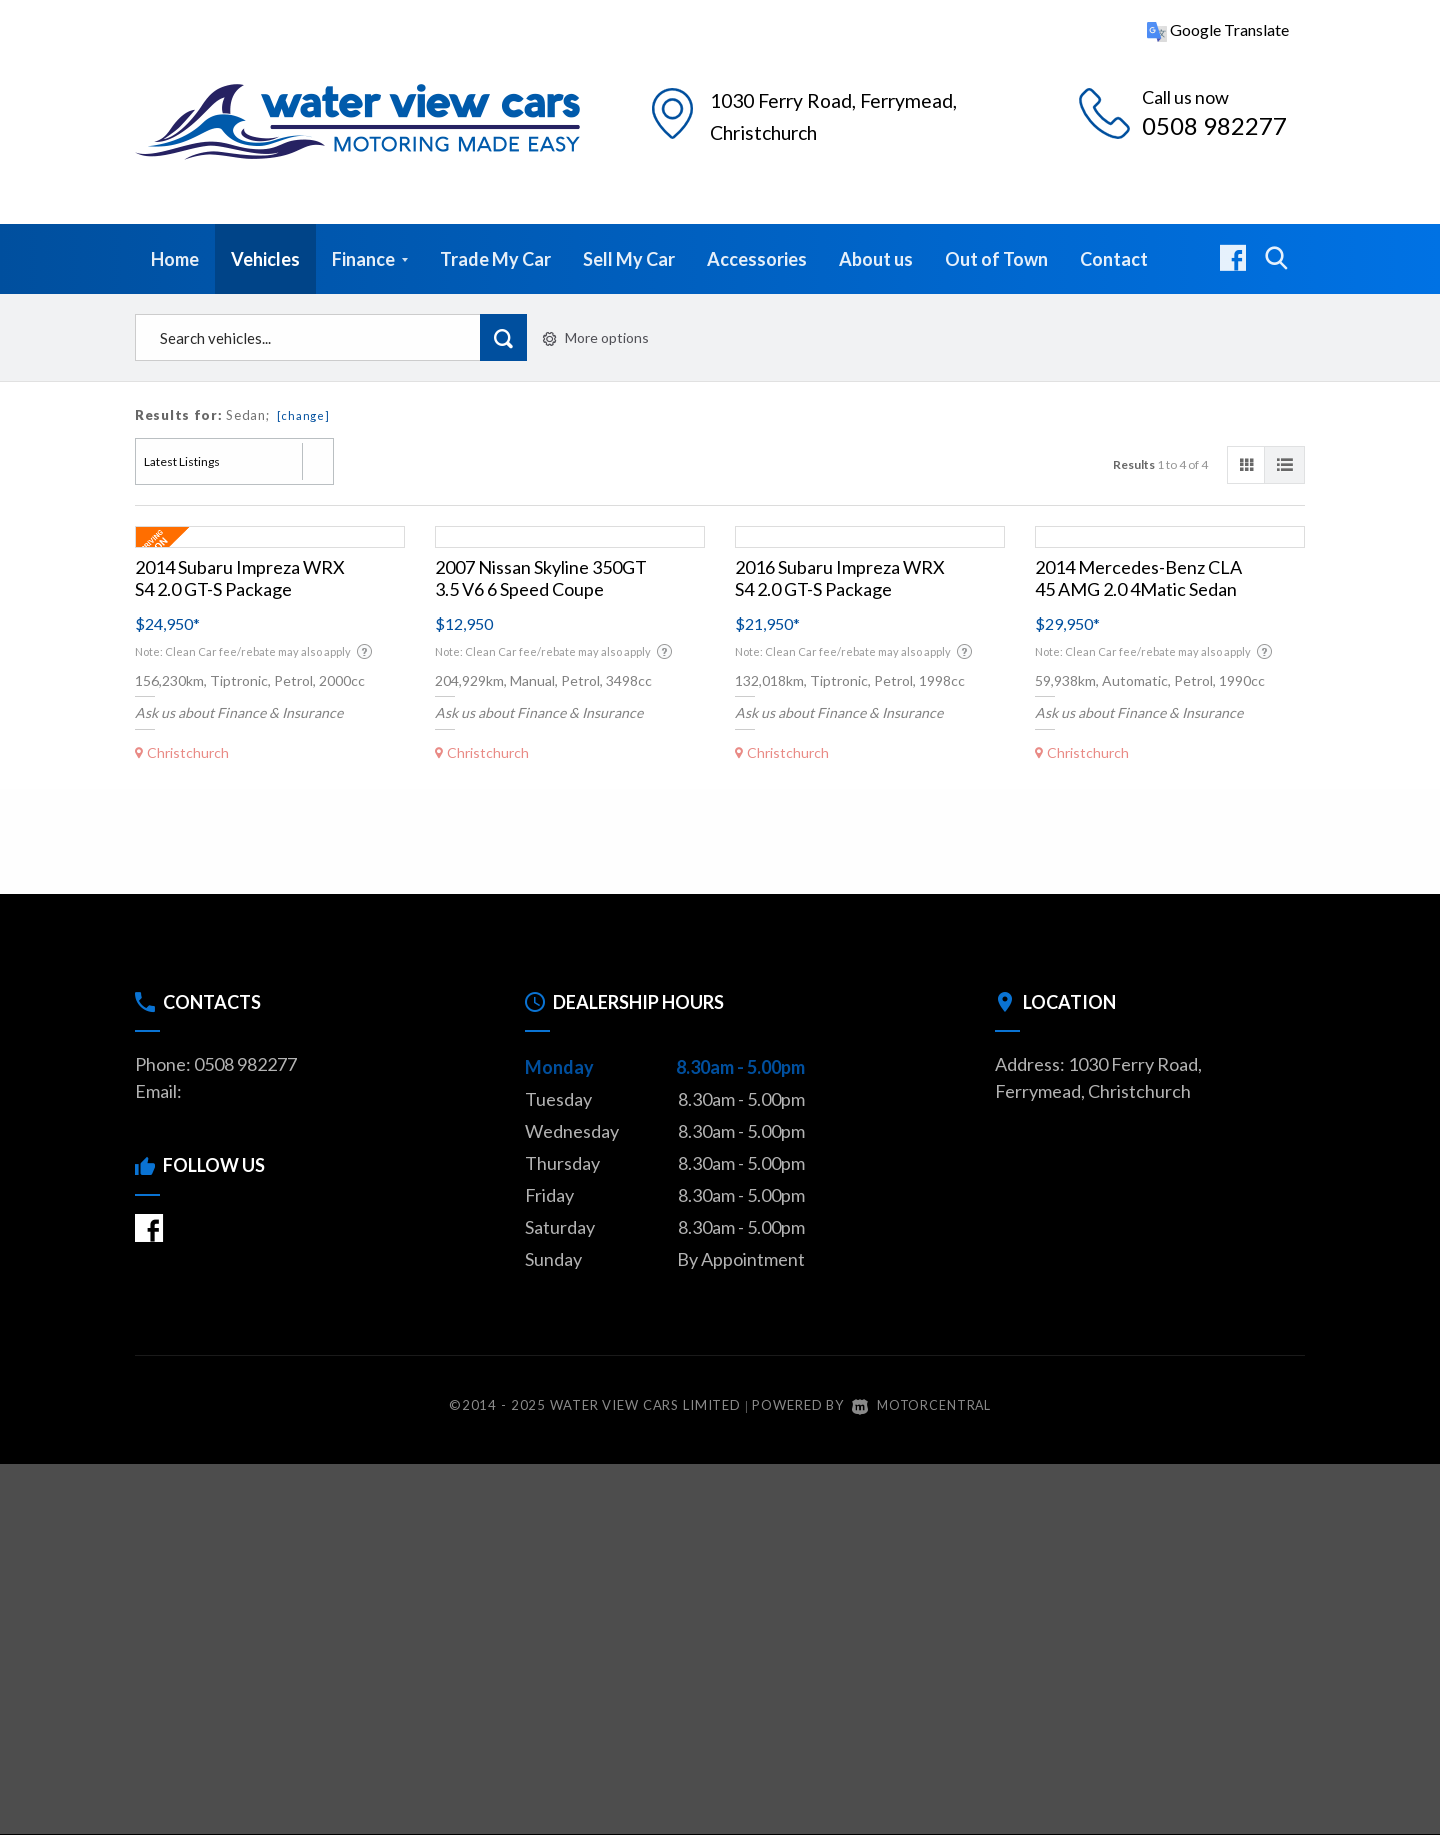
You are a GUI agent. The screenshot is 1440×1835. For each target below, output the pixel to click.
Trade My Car (495, 259)
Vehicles (265, 259)
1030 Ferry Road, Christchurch (843, 113)
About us (876, 259)
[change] (303, 415)
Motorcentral (921, 1405)
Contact (1114, 259)
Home (175, 259)
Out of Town (996, 259)
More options (596, 337)
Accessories (757, 259)
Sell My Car (629, 259)
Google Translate (1218, 29)
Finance (370, 259)
